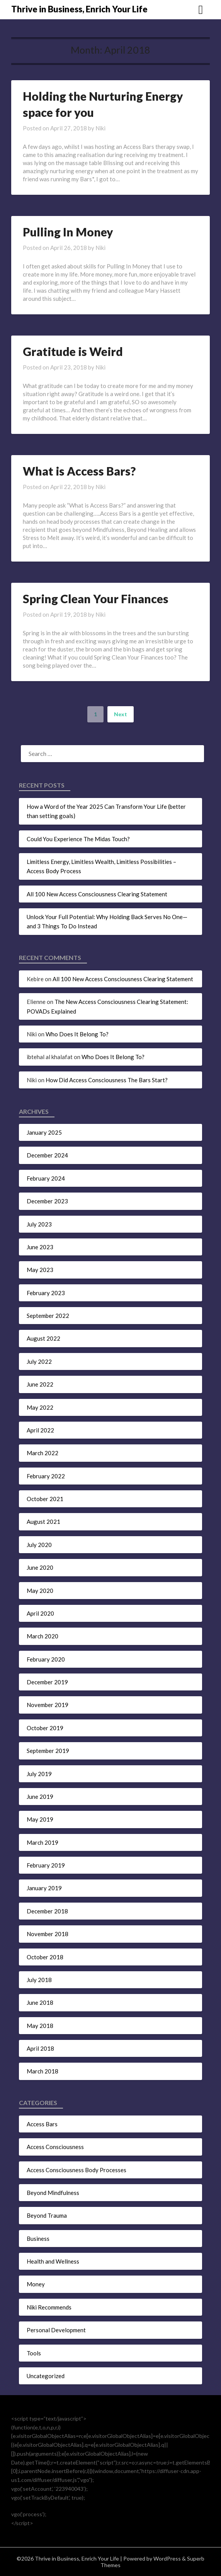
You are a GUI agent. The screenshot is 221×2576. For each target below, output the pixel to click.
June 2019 (40, 1796)
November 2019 (47, 1704)
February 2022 (46, 1476)
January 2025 (44, 1132)
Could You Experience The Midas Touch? (78, 838)
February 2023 (46, 1292)
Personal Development (56, 2329)
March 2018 (42, 2071)
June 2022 (40, 1384)
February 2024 (46, 1178)
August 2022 (43, 1338)
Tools (34, 2353)
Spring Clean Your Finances (95, 599)
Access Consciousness (55, 2146)
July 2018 (39, 1979)
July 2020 (39, 1544)
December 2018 (47, 1911)
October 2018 (45, 1957)
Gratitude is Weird (73, 351)
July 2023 (39, 1224)
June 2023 (40, 1246)
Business (38, 2238)
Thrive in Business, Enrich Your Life (79, 9)
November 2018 (47, 1933)
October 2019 (45, 1727)
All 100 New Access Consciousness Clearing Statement (97, 894)
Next (120, 714)
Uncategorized (46, 2375)
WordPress (167, 2558)
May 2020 (40, 1590)
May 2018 (40, 2025)
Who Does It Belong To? (77, 1034)
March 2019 (42, 1842)
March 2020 (42, 1636)
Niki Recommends (49, 2307)
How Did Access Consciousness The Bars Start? (107, 1079)
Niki (100, 128)
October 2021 (45, 1498)
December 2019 (47, 1682)
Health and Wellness (53, 2261)
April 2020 (40, 1613)
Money (36, 2284)
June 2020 (40, 1567)
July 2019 (39, 1773)
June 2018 (40, 2002)
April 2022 (40, 1430)
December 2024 (47, 1155)
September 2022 (48, 1315)
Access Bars (42, 2124)
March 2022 (42, 1452)
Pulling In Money (68, 232)
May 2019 (40, 1819)
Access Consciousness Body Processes (76, 2169)
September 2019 (48, 1750)
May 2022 (40, 1407)
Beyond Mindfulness (53, 2192)
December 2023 (47, 1201)
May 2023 (40, 1269)
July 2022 (39, 1361)
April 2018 (40, 2048)
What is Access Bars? (79, 471)
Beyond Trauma (47, 2215)
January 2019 (44, 1887)
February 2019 (46, 1865)
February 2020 (46, 1659)
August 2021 (43, 1521)
